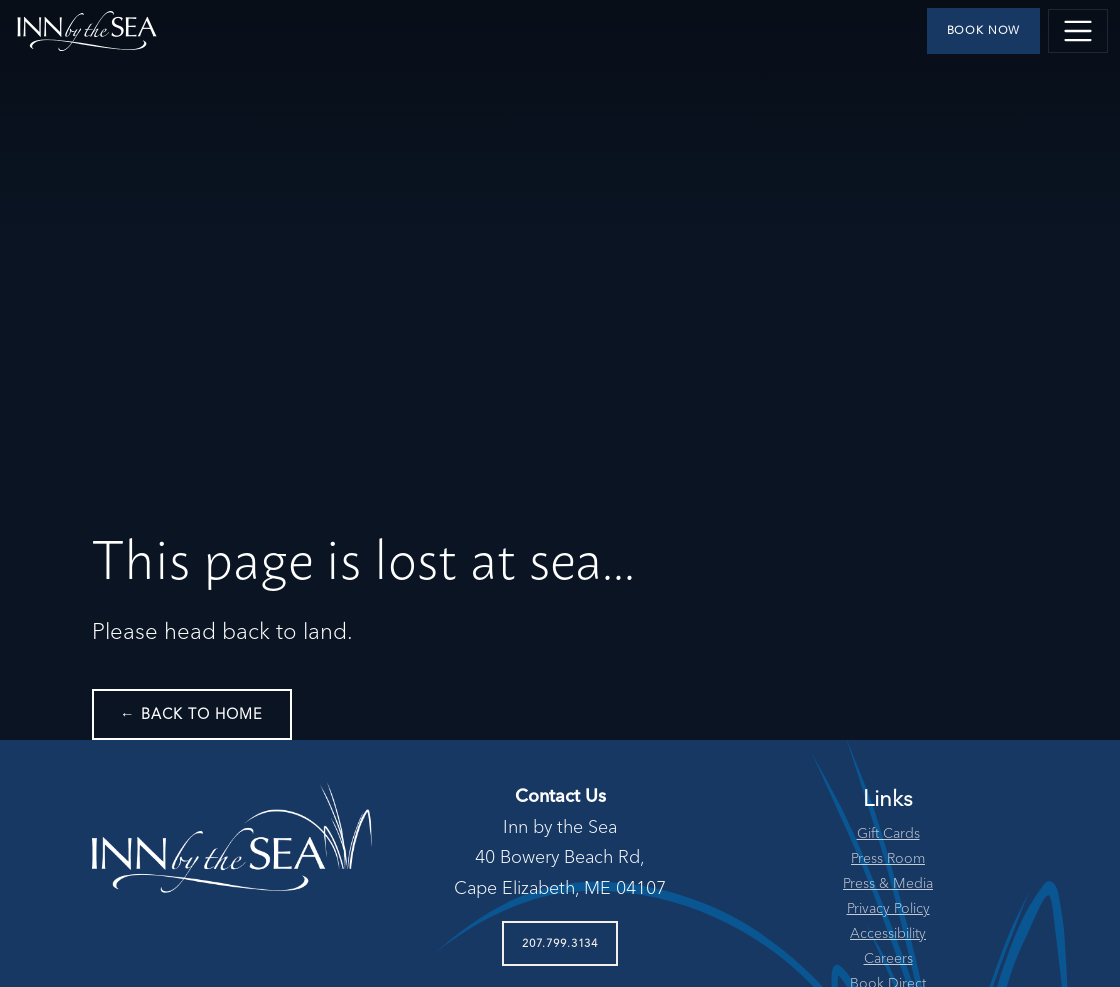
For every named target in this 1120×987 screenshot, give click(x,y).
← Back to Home (192, 715)
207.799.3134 (560, 944)
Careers (888, 959)
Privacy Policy (888, 909)
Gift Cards (888, 834)
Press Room (888, 859)
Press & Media (888, 884)
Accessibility (888, 934)
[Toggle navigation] (1078, 31)
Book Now (984, 31)
